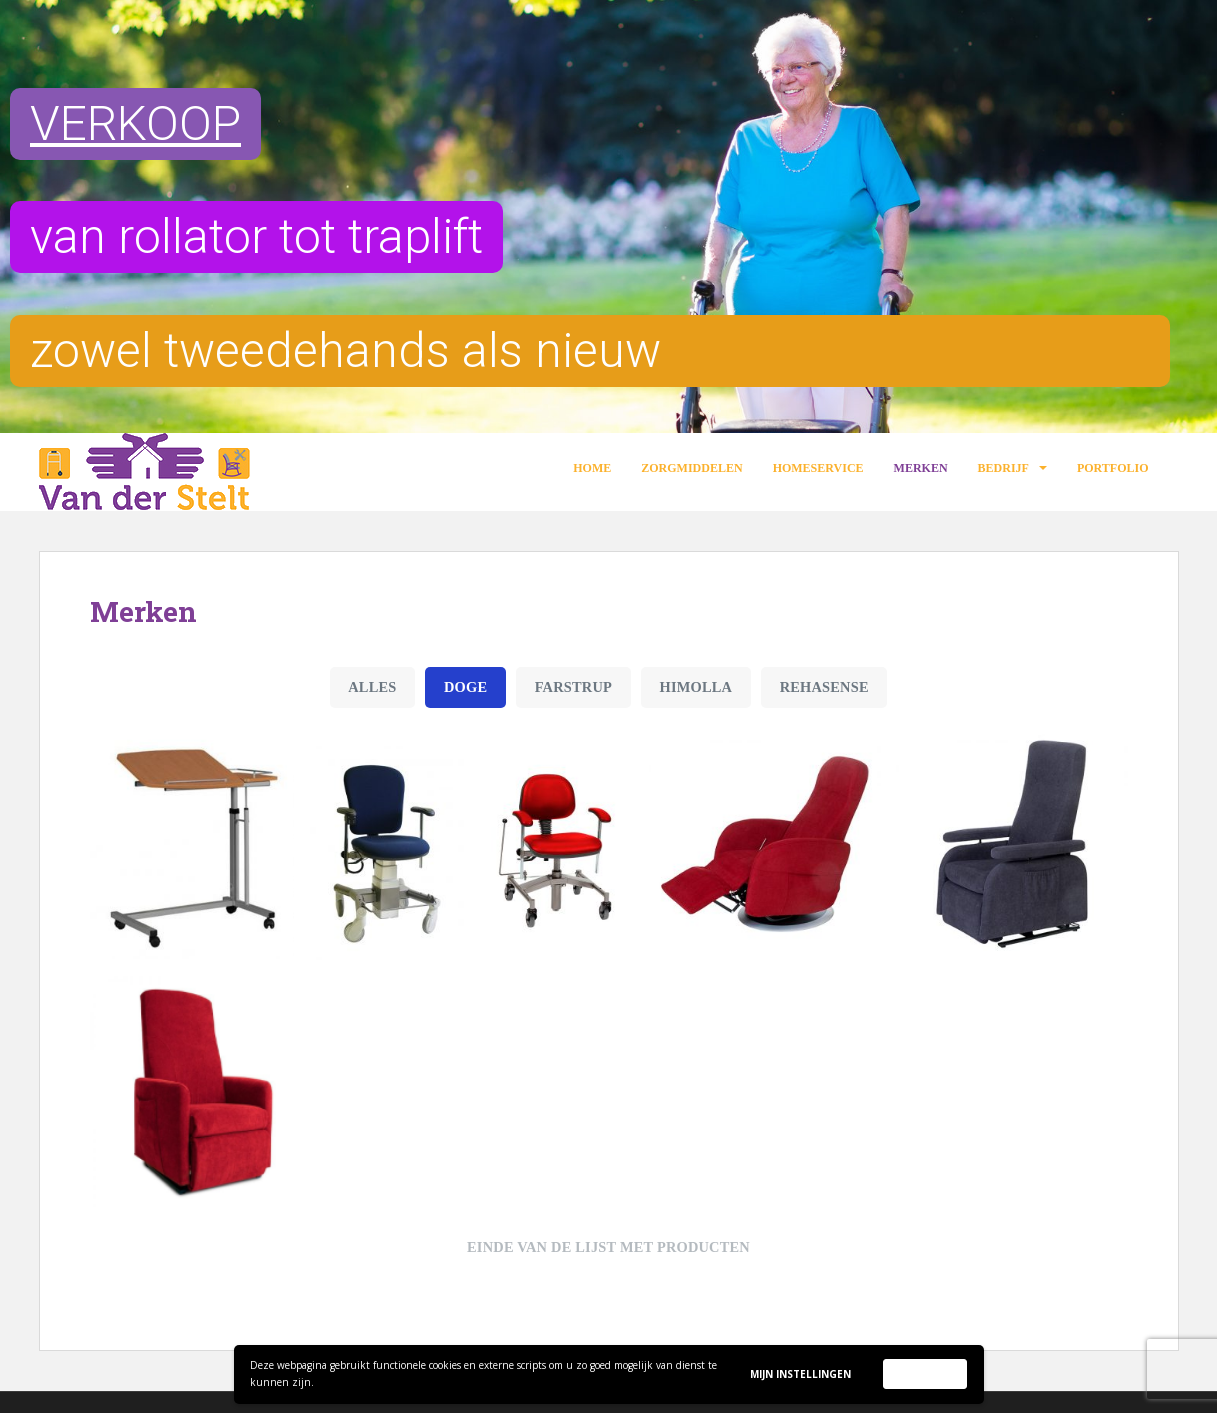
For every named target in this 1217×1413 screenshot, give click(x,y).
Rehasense (824, 687)
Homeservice (818, 468)
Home (592, 468)
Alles (372, 687)
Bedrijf (1003, 468)
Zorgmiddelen (691, 468)
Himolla (696, 687)
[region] (608, 216)
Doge (465, 687)
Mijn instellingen (800, 1374)
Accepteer (925, 1373)
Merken (921, 468)
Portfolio (1113, 468)
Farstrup (573, 687)
